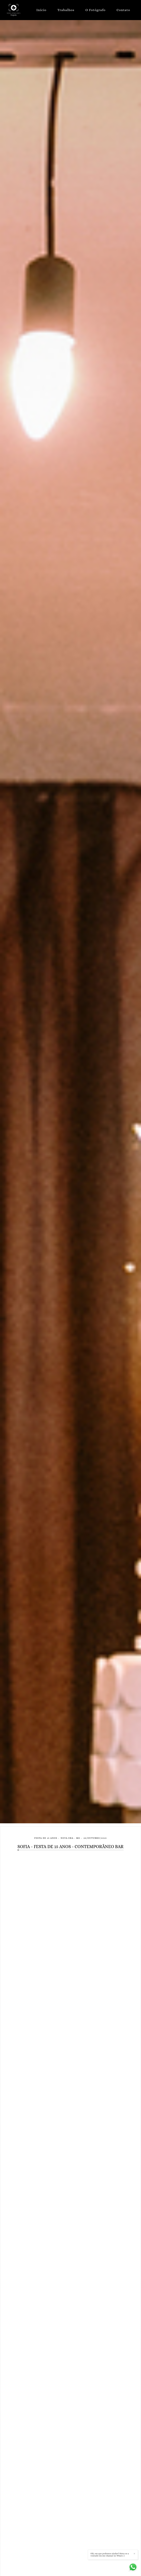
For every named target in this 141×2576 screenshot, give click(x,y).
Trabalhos (65, 10)
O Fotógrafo (95, 10)
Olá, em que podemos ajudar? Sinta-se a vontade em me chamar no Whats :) (109, 2554)
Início (41, 10)
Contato (123, 10)
